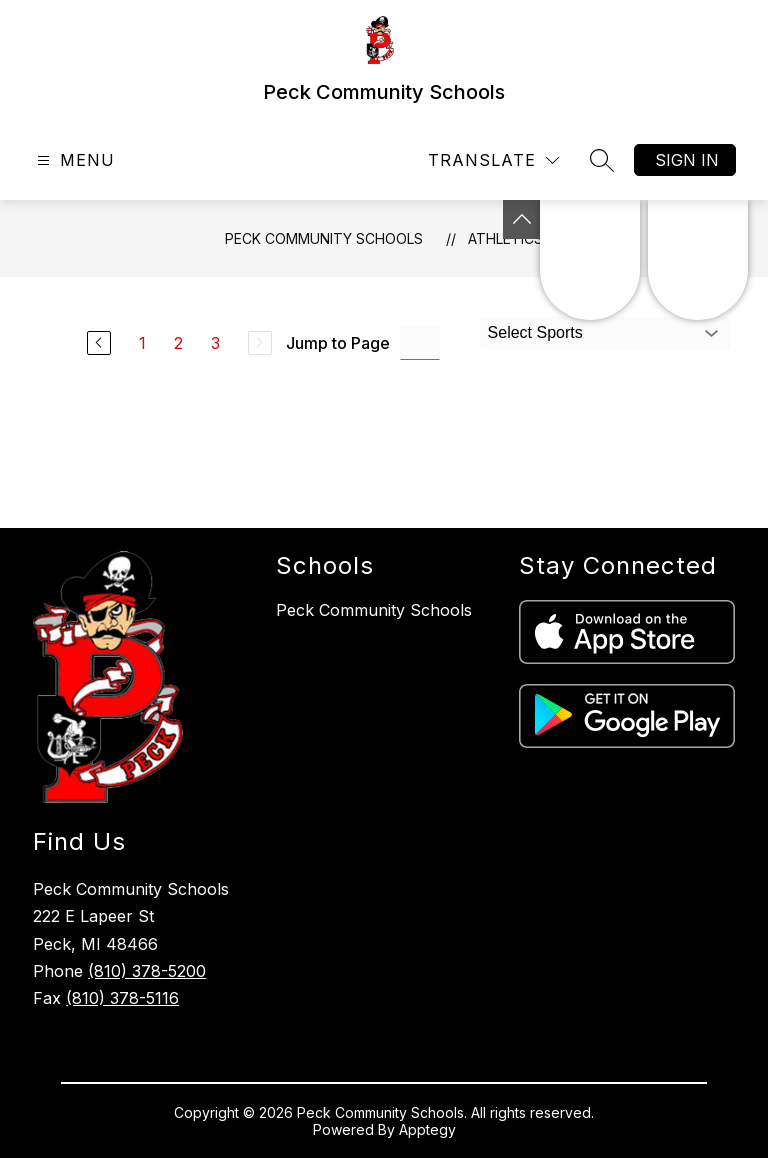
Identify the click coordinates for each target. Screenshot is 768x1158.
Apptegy (427, 1129)
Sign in (687, 160)
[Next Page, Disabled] (260, 343)
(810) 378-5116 (122, 998)
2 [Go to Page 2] (178, 343)
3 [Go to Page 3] (215, 343)
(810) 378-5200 (147, 971)
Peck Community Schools (324, 238)
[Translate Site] (493, 160)
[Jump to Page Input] (420, 342)
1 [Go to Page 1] (142, 343)
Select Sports (535, 332)
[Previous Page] (99, 343)
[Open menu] (73, 160)
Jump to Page (338, 343)
